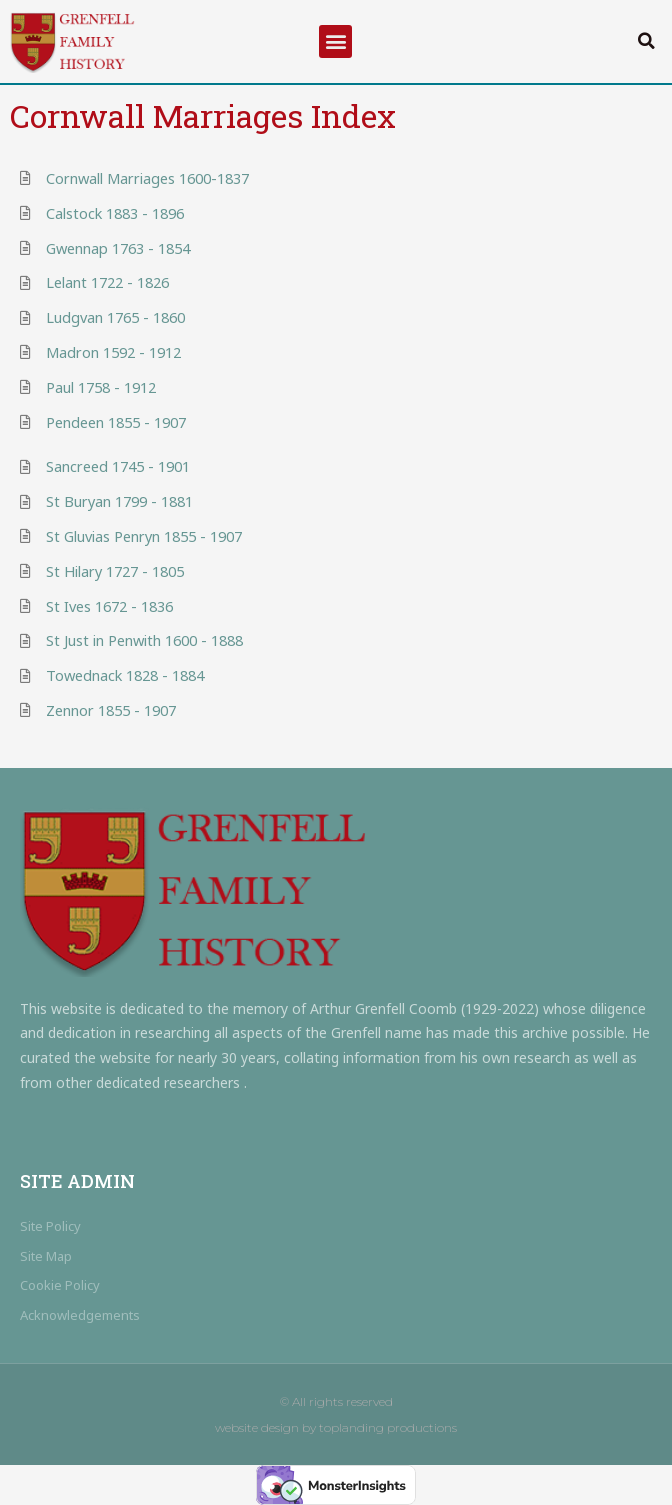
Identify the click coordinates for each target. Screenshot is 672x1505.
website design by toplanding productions (336, 1427)
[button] (335, 41)
